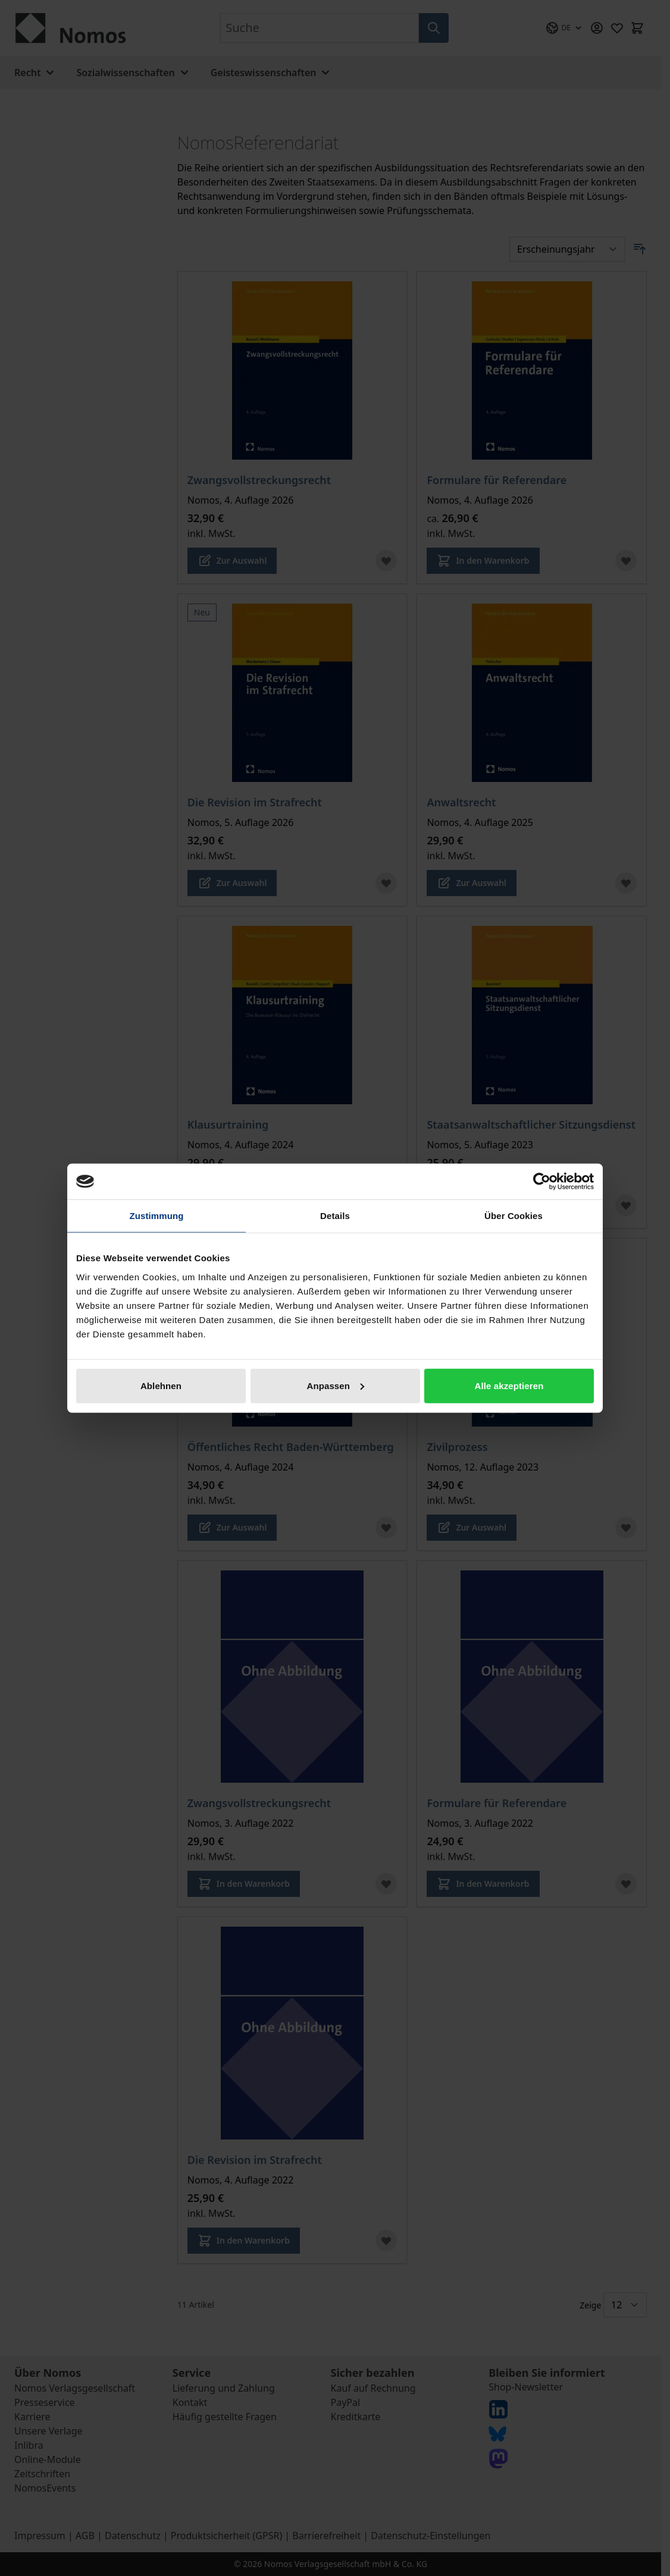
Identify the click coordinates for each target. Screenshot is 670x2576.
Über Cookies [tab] (513, 1216)
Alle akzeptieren (509, 1385)
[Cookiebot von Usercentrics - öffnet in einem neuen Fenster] (542, 1181)
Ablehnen (160, 1385)
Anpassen (336, 1385)
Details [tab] (335, 1216)
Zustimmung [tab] (157, 1216)
